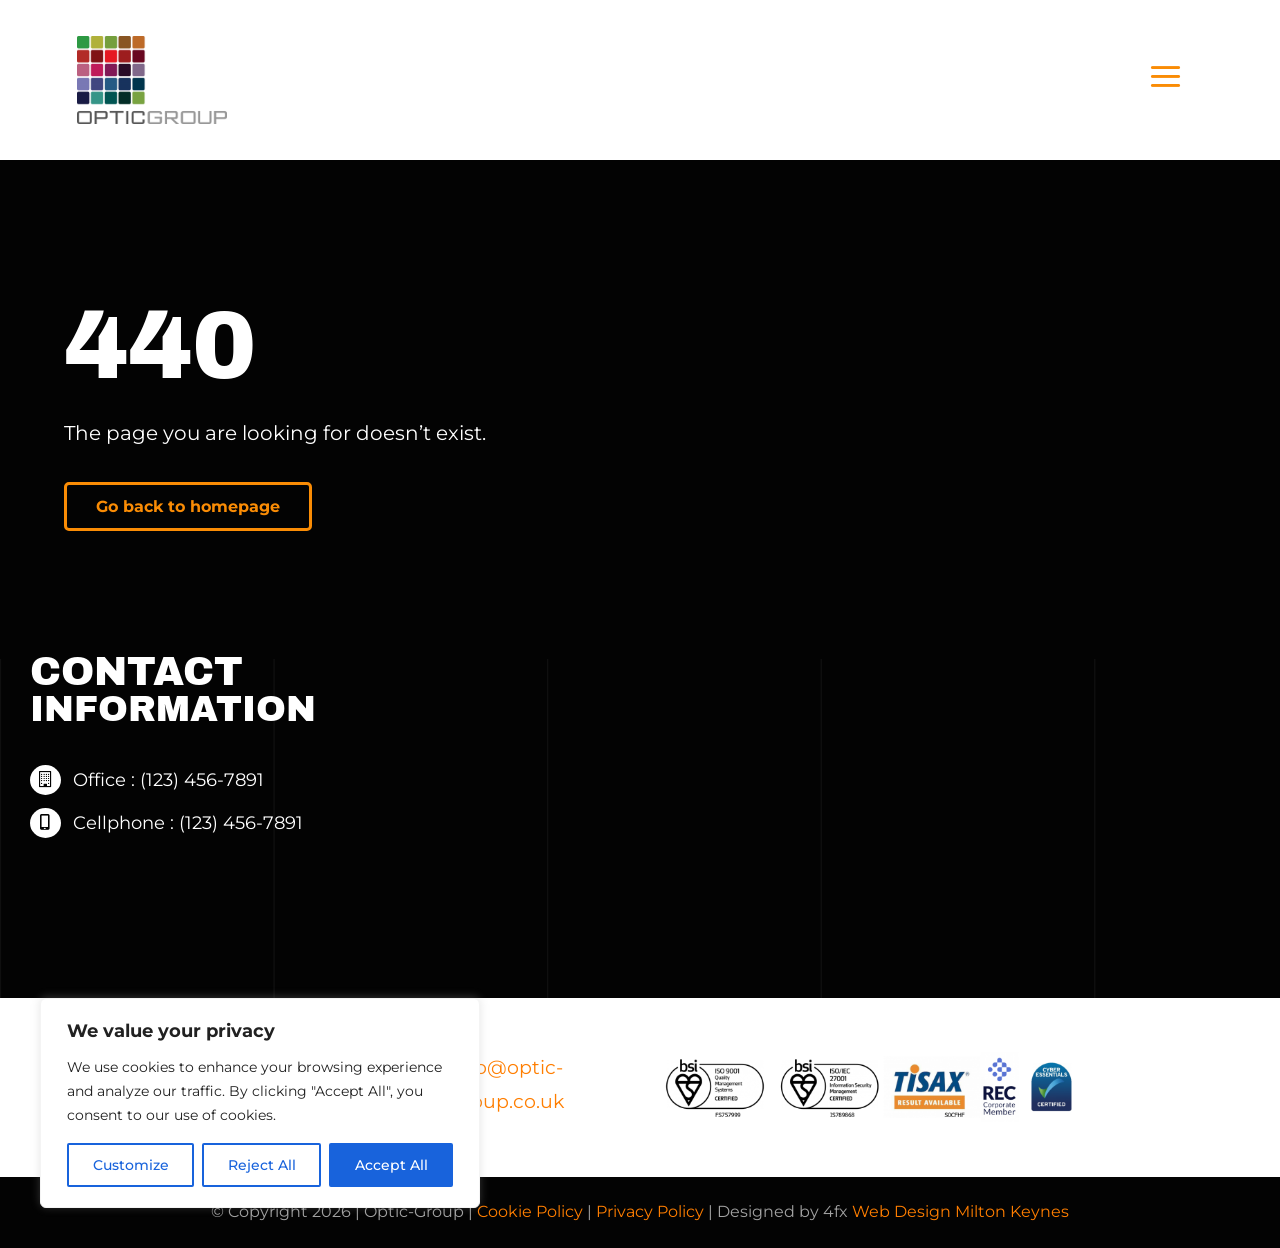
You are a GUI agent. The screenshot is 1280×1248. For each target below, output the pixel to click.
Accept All (391, 1165)
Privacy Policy (650, 1211)
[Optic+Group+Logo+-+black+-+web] (152, 46)
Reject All (262, 1165)
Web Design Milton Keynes (960, 1211)
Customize (131, 1165)
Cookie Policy (530, 1211)
